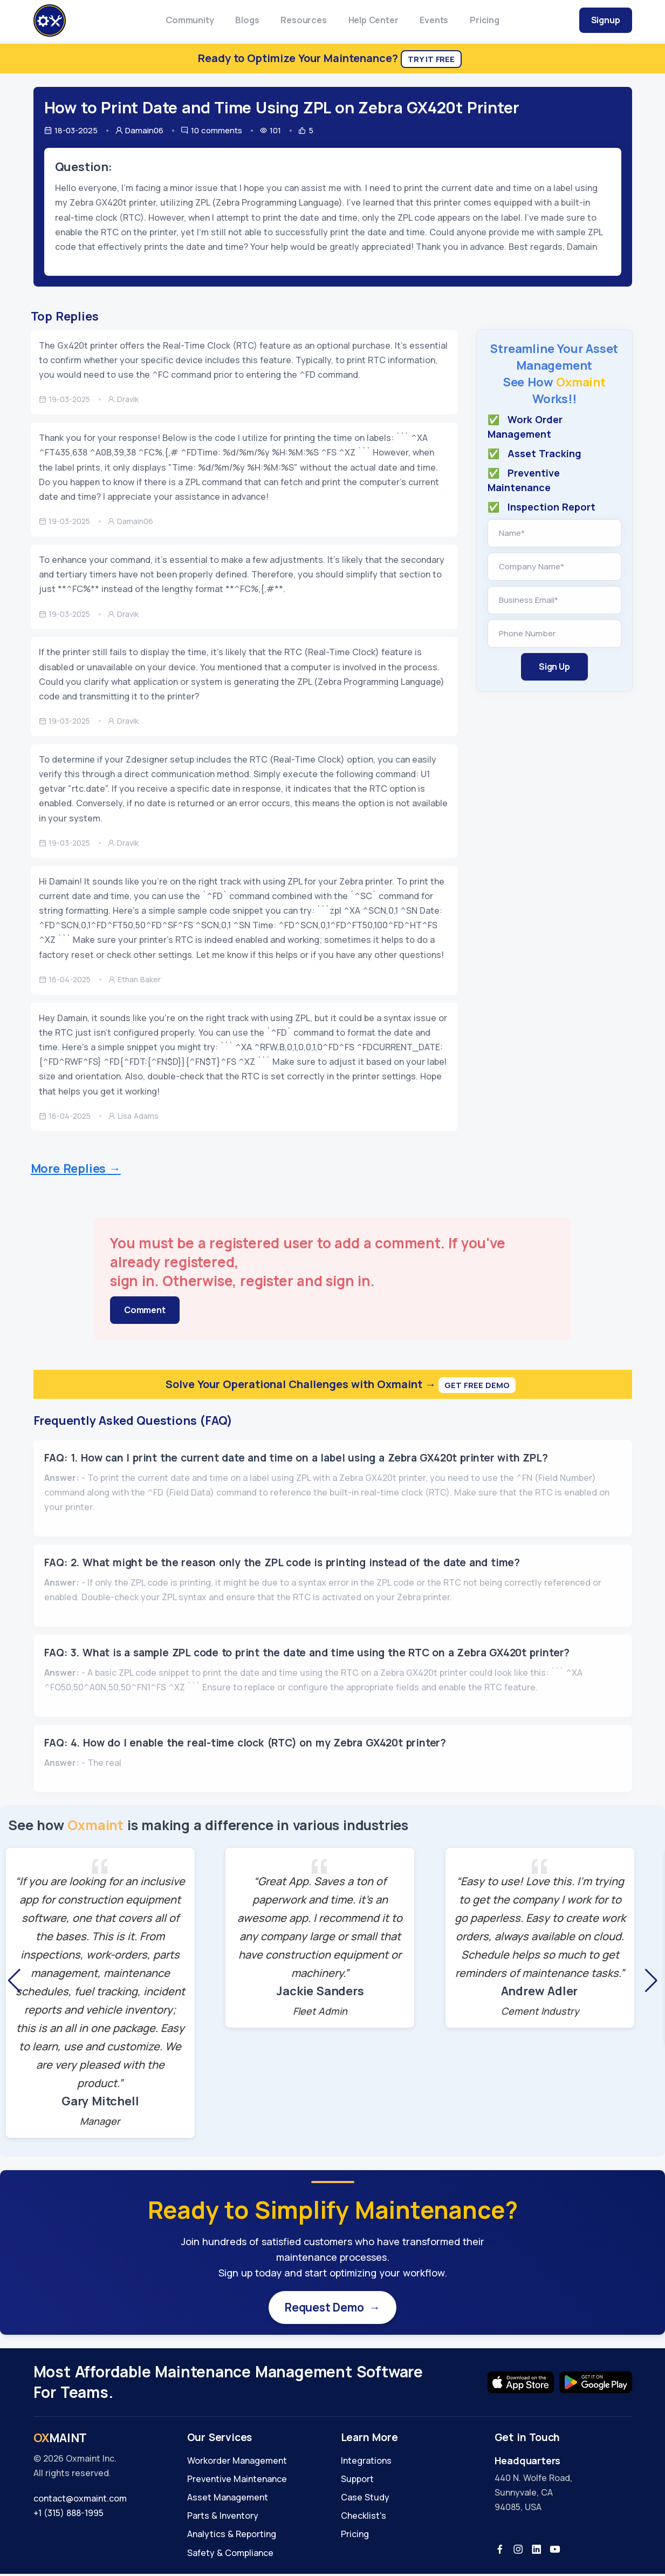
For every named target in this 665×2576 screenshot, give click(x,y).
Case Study (365, 2499)
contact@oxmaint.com (80, 2500)
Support (357, 2481)
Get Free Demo (477, 1385)
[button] (14, 1981)
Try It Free (431, 59)
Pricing (484, 20)
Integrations (366, 2463)
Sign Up (554, 666)
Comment (145, 1310)
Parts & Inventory (222, 2518)
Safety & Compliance (230, 2555)
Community (190, 20)
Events (434, 20)
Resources (303, 20)
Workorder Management (237, 2463)
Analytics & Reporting (231, 2537)
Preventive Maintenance (237, 2481)
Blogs (247, 20)
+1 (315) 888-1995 (68, 2515)
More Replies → (76, 1168)
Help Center (373, 20)
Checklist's (363, 2518)
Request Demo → (332, 2308)
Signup (605, 20)
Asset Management (227, 2499)
